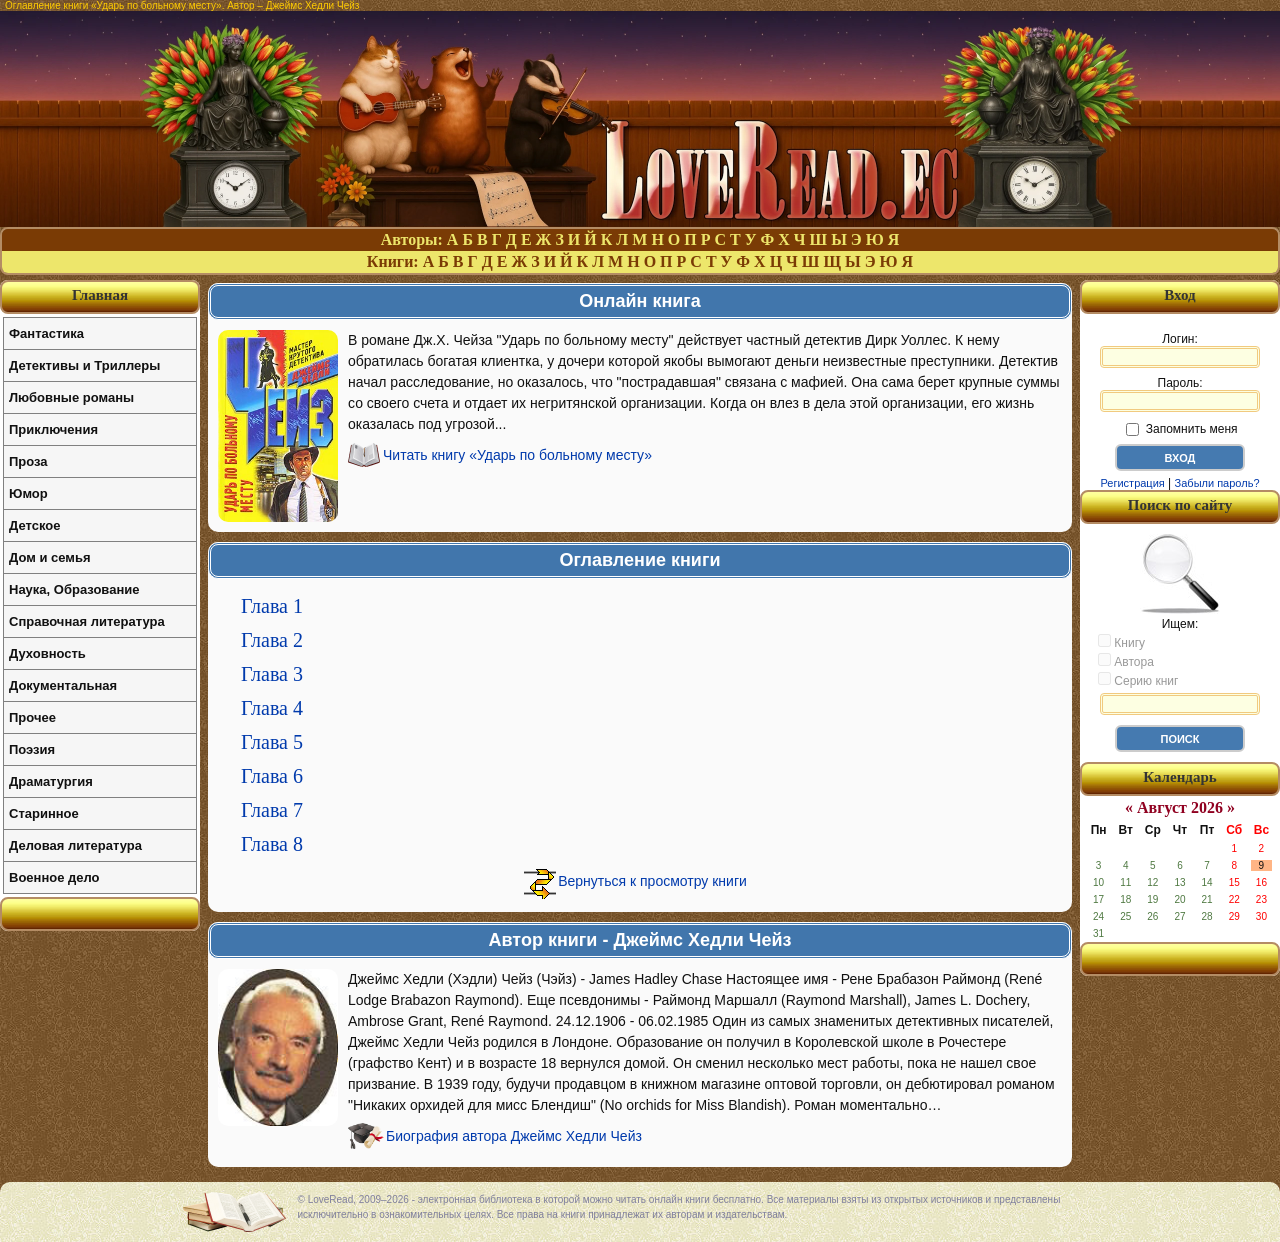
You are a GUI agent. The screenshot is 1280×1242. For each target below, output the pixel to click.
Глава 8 (272, 844)
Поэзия (32, 749)
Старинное (44, 813)
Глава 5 (272, 742)
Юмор (28, 493)
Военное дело (54, 877)
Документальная (63, 685)
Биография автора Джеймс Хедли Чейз (514, 1136)
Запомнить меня (1181, 429)
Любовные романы (71, 397)
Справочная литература (87, 621)
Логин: (1180, 350)
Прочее (32, 717)
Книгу (1121, 642)
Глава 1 (272, 606)
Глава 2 (272, 640)
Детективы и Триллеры (84, 365)
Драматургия (51, 781)
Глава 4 (272, 708)
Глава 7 (272, 810)
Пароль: (1180, 394)
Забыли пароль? (1217, 483)
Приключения (53, 429)
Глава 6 (272, 776)
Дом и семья (50, 557)
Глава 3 (272, 674)
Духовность (47, 653)
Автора (1126, 661)
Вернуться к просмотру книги (652, 881)
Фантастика (46, 333)
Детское (34, 525)
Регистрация (1132, 483)
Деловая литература (75, 845)
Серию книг (1138, 680)
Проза (28, 461)
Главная (100, 295)
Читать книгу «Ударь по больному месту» (517, 455)
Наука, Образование (74, 589)
